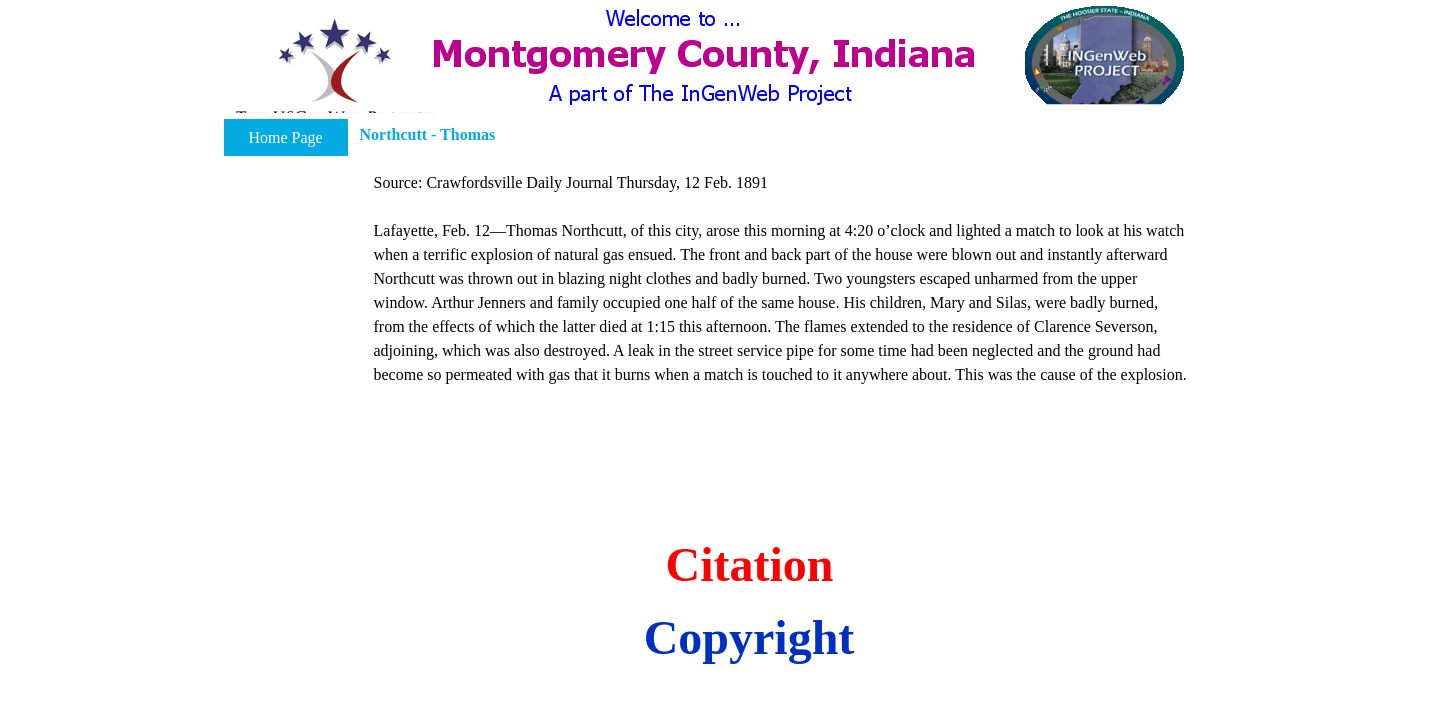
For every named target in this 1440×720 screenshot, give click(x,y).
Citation (750, 564)
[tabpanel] (783, 291)
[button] (334, 73)
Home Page (285, 137)
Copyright (749, 637)
